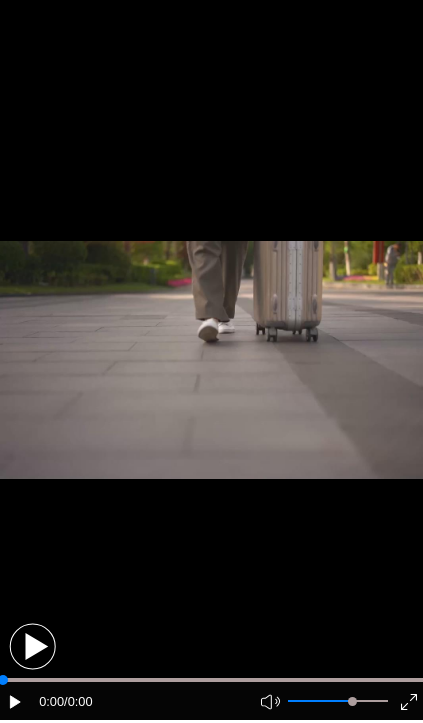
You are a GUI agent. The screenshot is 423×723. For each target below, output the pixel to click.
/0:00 (78, 701)
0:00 (51, 701)
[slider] (352, 701)
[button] (32, 646)
